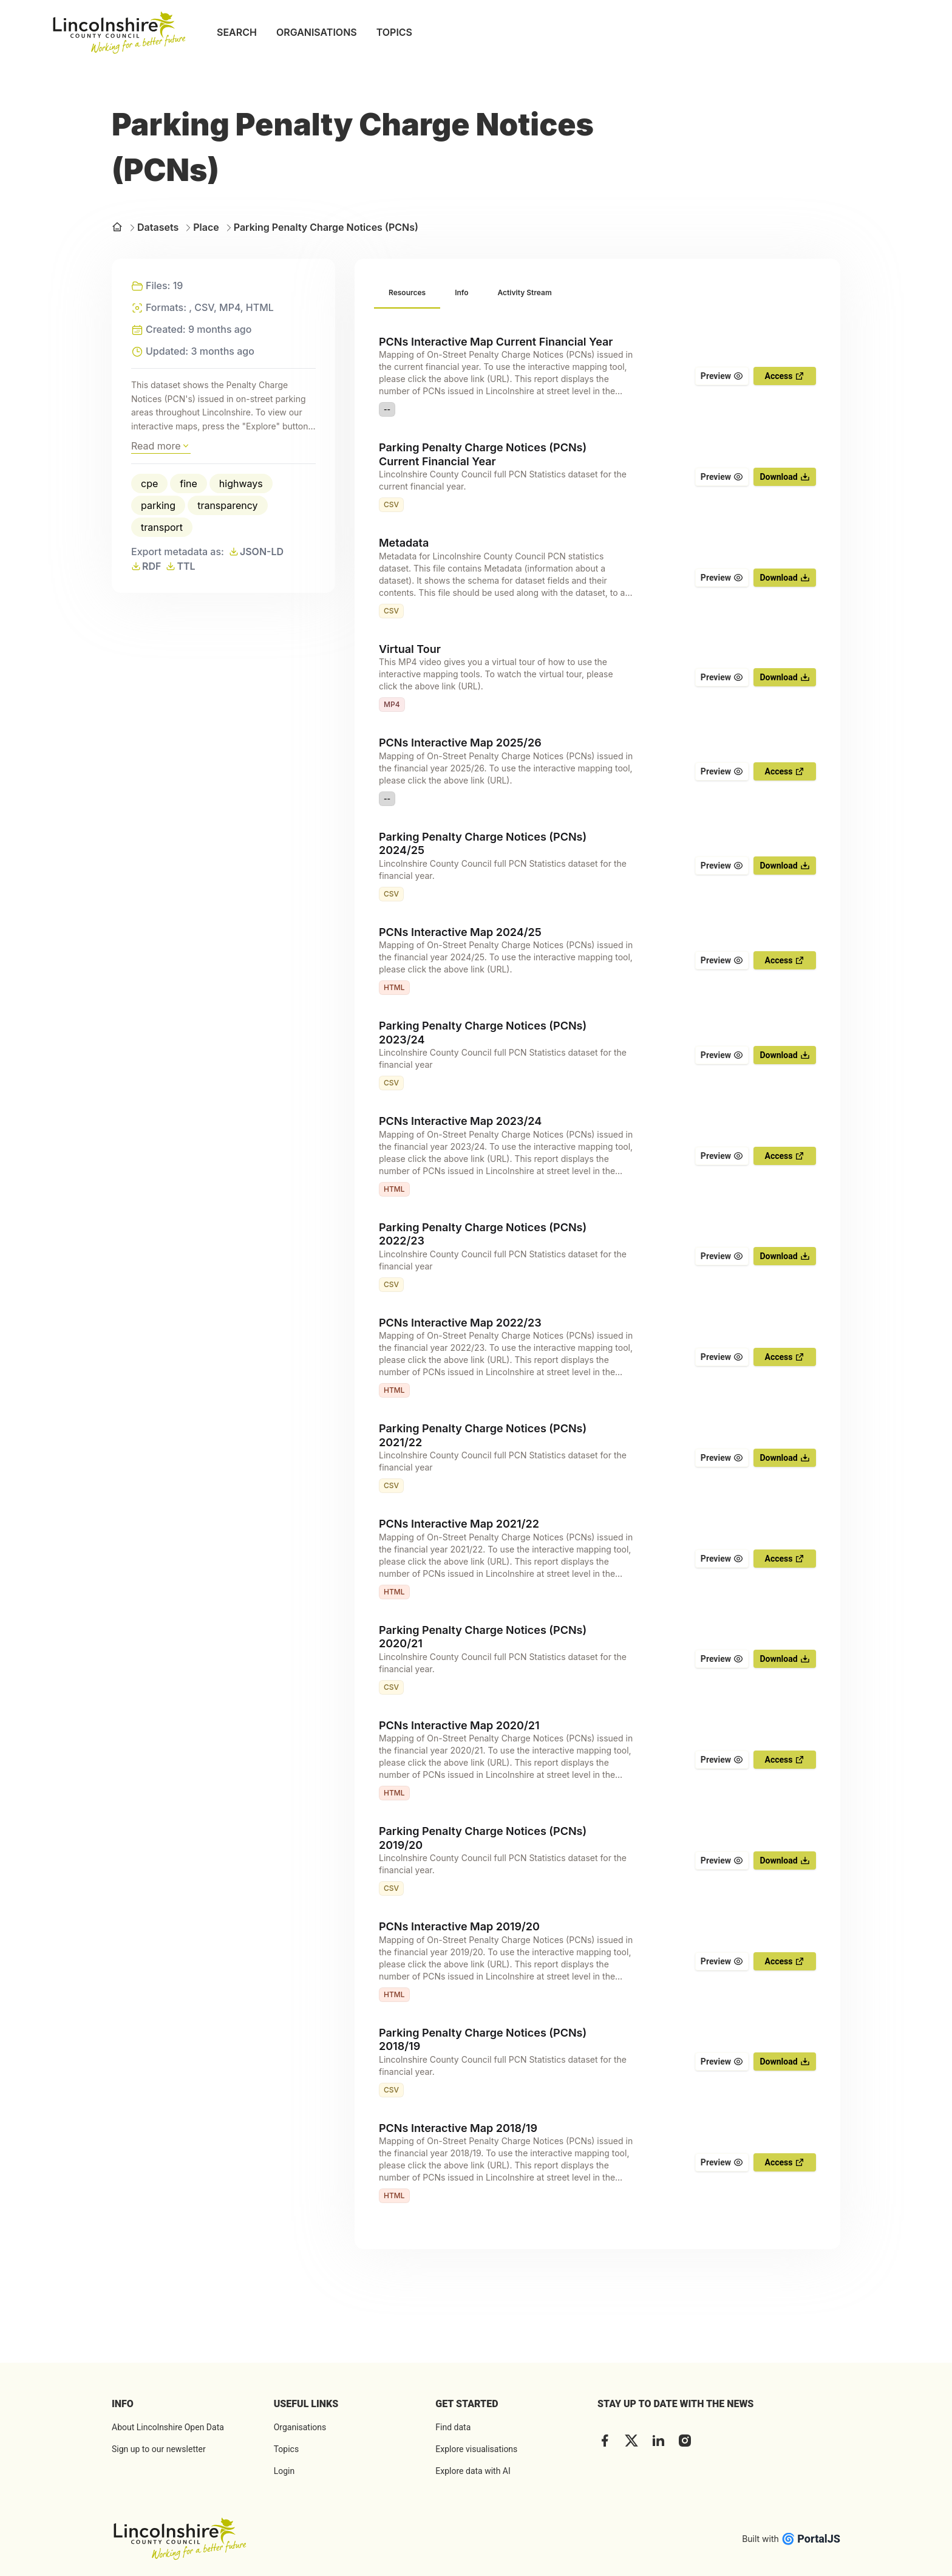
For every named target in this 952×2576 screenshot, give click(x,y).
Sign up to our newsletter (159, 2449)
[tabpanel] (597, 1269)
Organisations (300, 2427)
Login (284, 2471)
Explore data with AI (472, 2471)
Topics (286, 2449)
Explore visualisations (476, 2449)
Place (201, 227)
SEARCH (237, 32)
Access (785, 376)
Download (784, 477)
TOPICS (394, 32)
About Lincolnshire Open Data (168, 2427)
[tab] (407, 293)
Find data (453, 2427)
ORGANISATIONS (316, 32)
